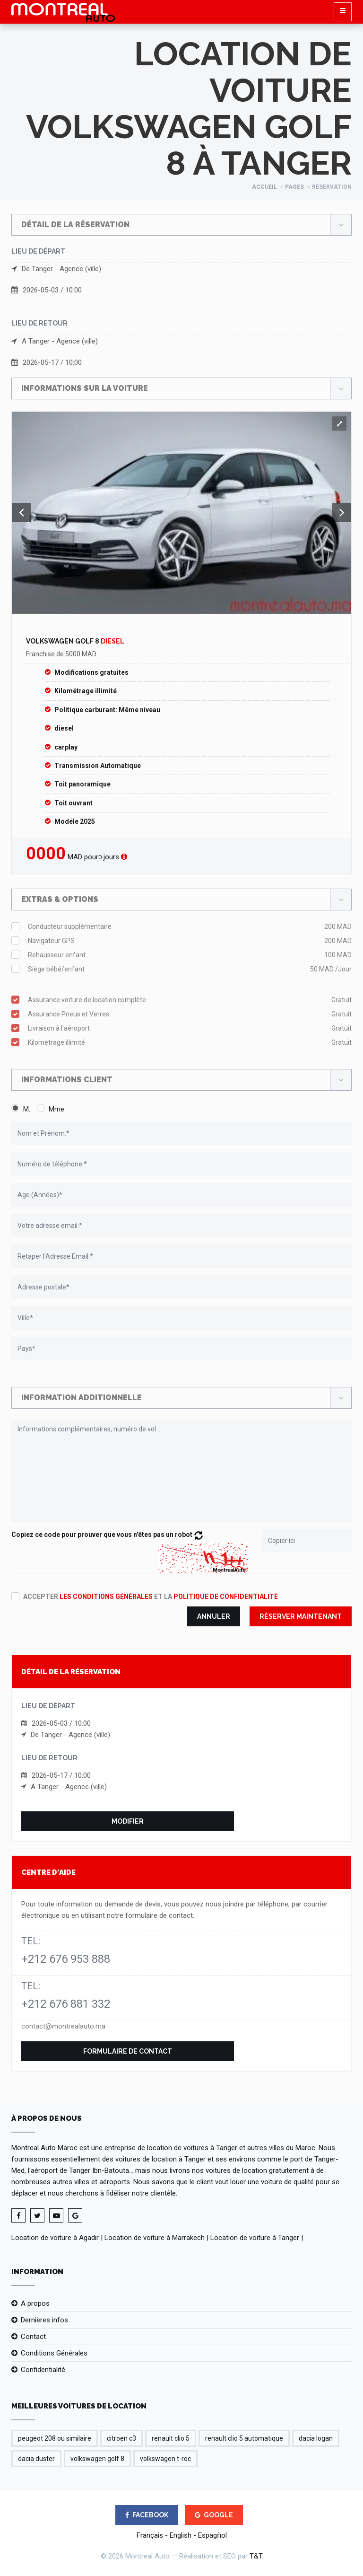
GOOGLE (214, 2515)
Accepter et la (150, 1596)
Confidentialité (43, 2369)
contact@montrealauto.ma (63, 2026)
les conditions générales (106, 1596)
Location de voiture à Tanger (254, 2237)
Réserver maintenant (300, 1616)
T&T (256, 2556)
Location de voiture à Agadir (55, 2237)
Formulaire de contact (127, 2051)
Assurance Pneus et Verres (190, 1014)
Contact (33, 2336)
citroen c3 (121, 2438)
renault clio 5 (171, 2438)
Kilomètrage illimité (190, 1042)
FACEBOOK (146, 2515)
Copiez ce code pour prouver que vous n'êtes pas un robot (107, 1534)
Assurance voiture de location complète (190, 1000)
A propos (35, 2303)
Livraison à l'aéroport (190, 1028)
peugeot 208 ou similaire (54, 2438)
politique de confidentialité (225, 1596)
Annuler (213, 1616)
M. (26, 1109)
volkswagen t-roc (165, 2458)
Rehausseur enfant (190, 955)
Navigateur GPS (190, 940)
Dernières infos (44, 2320)
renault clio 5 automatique (244, 2438)
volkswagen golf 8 (97, 2458)
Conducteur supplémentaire (190, 926)
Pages (294, 187)
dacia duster (36, 2458)
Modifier (128, 1821)
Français (150, 2535)
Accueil (264, 187)
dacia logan (316, 2438)
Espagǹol (212, 2535)
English (180, 2535)
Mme (56, 1109)
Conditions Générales (54, 2353)
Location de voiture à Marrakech (154, 2237)
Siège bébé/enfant (190, 969)
